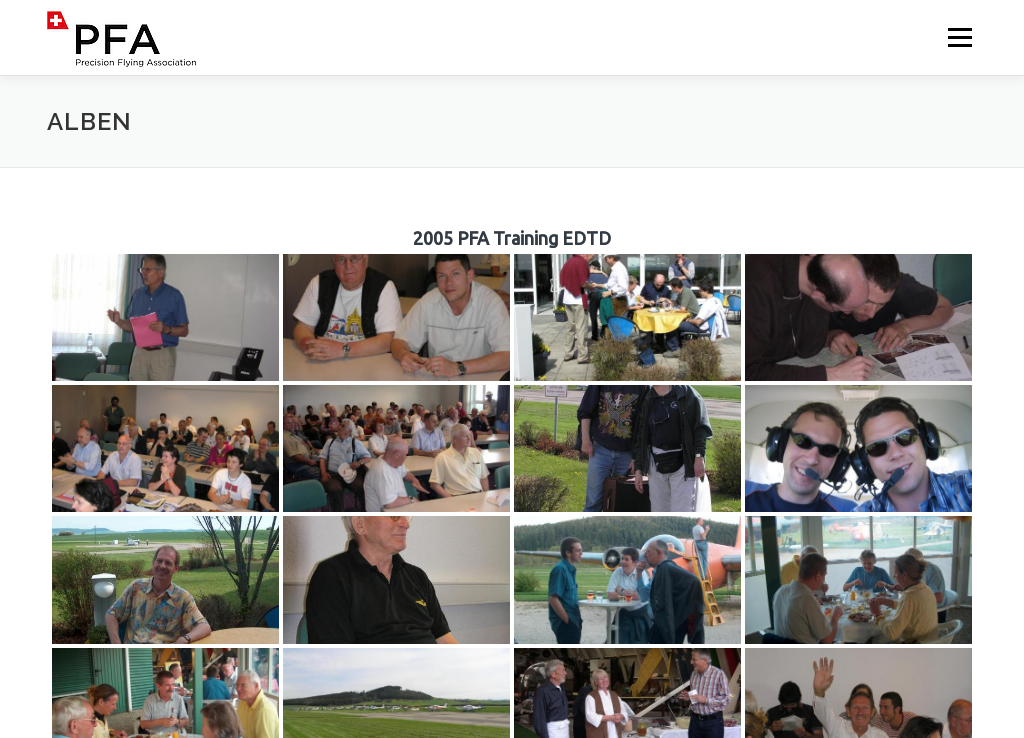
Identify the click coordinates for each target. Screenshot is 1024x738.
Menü (959, 37)
